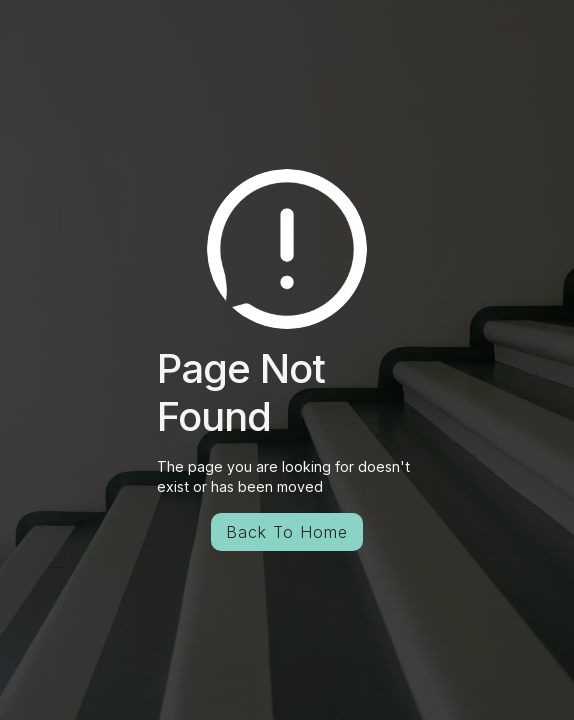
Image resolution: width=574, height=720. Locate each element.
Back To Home (287, 532)
